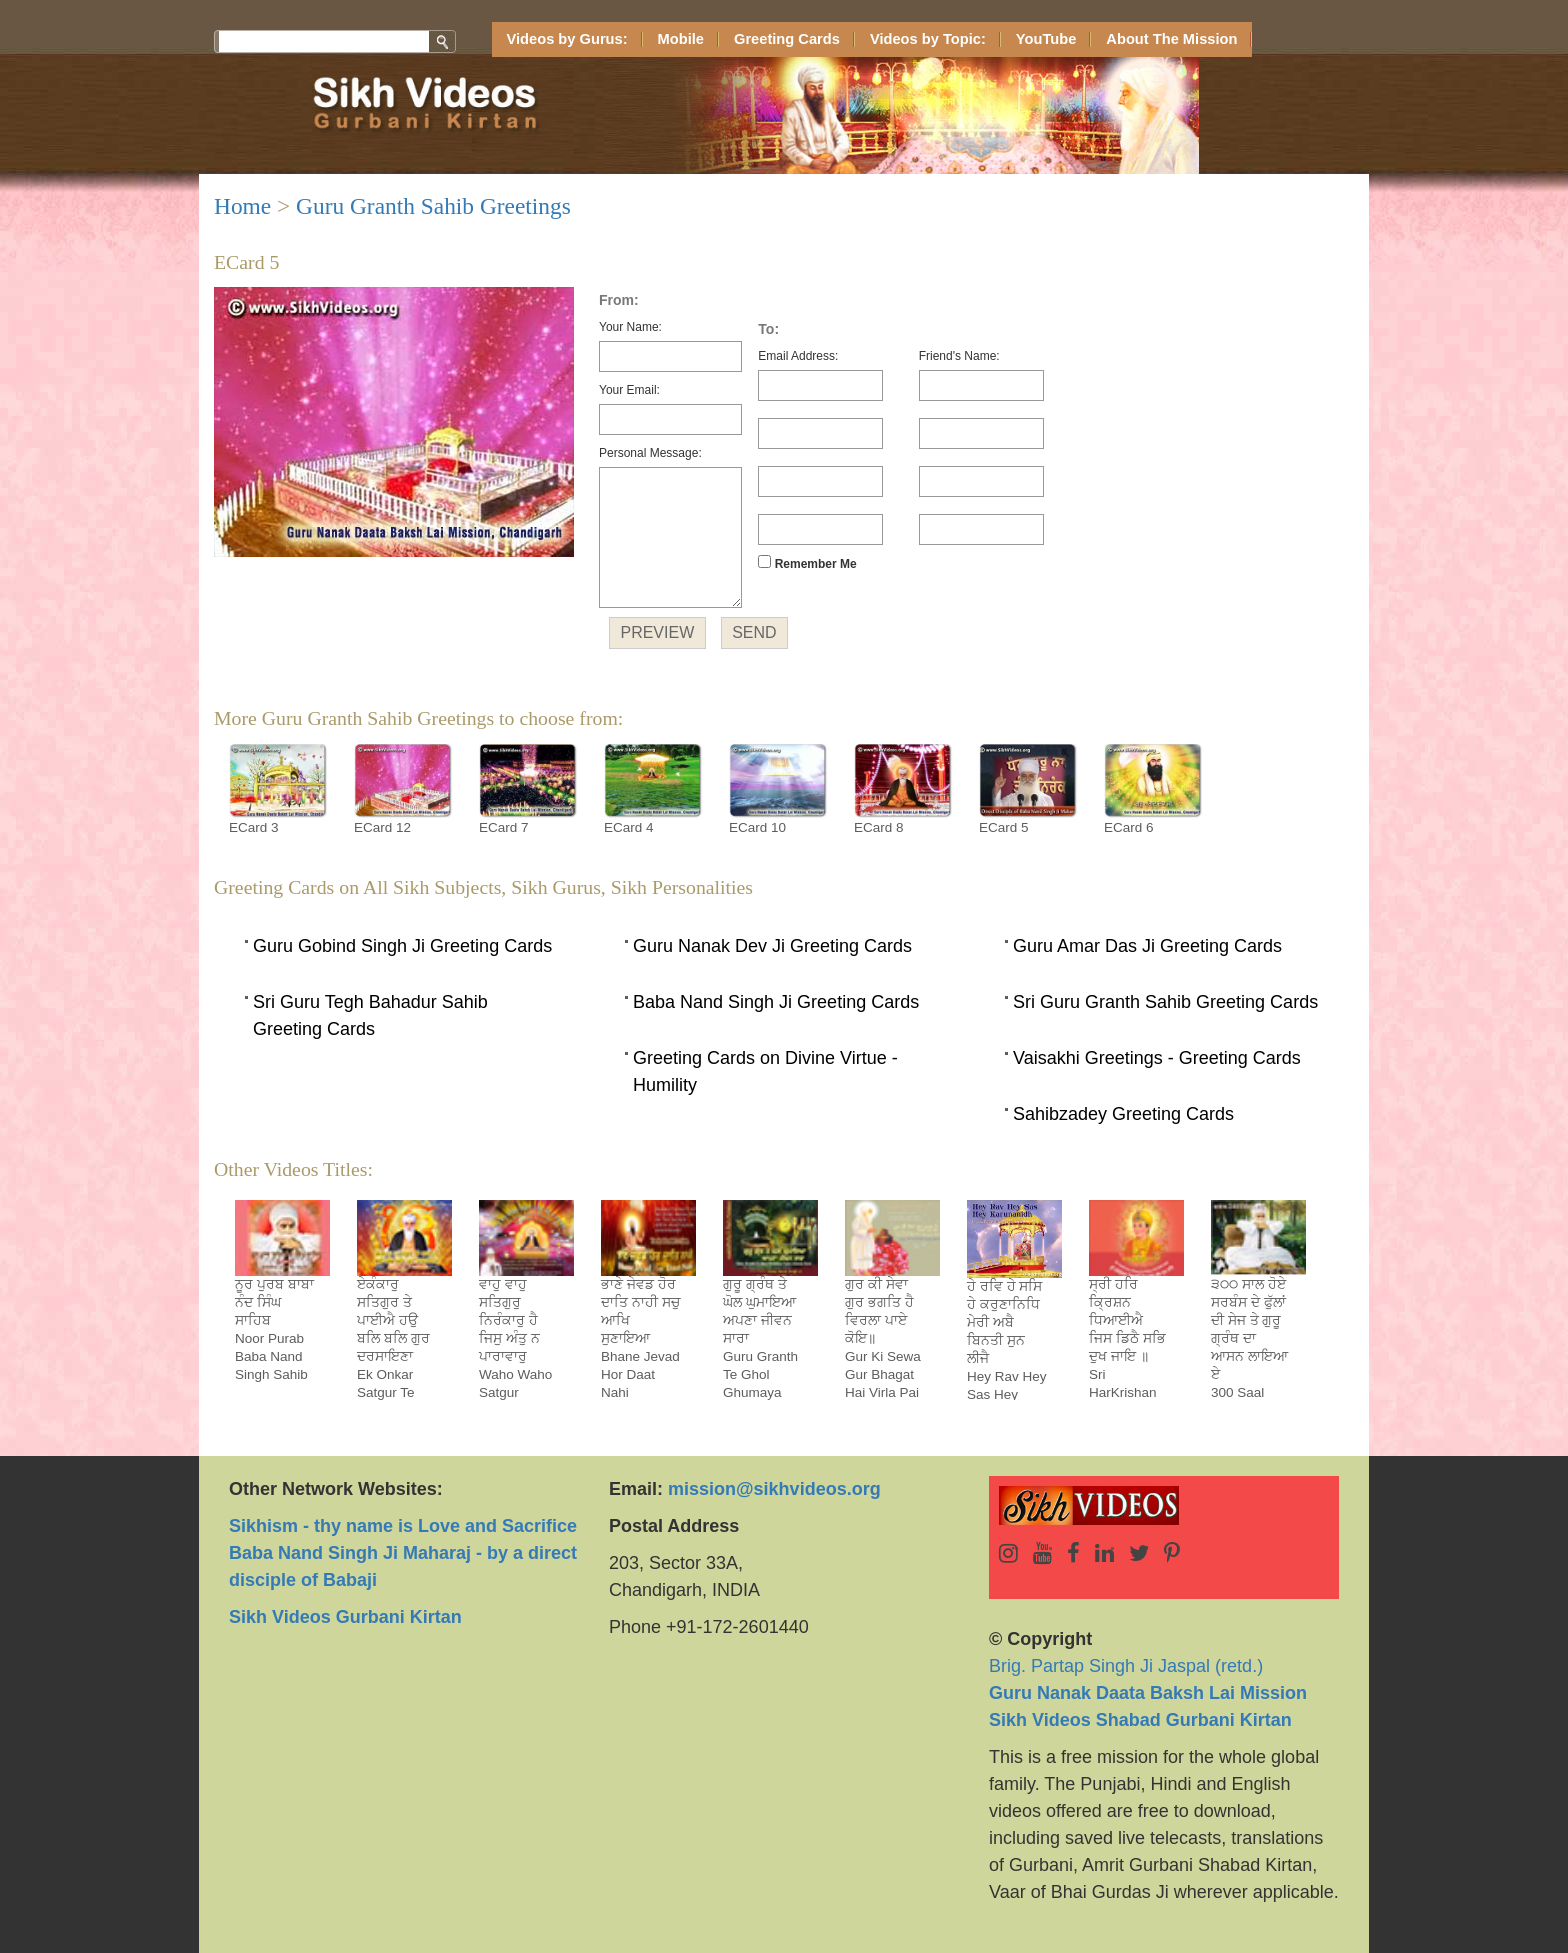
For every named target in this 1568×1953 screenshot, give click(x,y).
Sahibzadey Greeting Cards (1123, 1114)
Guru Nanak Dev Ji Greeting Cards (772, 946)
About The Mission (1171, 39)
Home (242, 206)
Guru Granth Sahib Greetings (433, 206)
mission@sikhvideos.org (774, 1489)
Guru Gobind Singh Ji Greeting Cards (402, 946)
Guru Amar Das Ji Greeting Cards (1147, 946)
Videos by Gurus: (567, 39)
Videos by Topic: (928, 39)
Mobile (681, 39)
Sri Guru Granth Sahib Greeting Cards (1165, 1002)
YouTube (1046, 39)
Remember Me (807, 563)
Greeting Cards (787, 39)
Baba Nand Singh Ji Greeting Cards (776, 1002)
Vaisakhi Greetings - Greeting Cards (1157, 1058)
